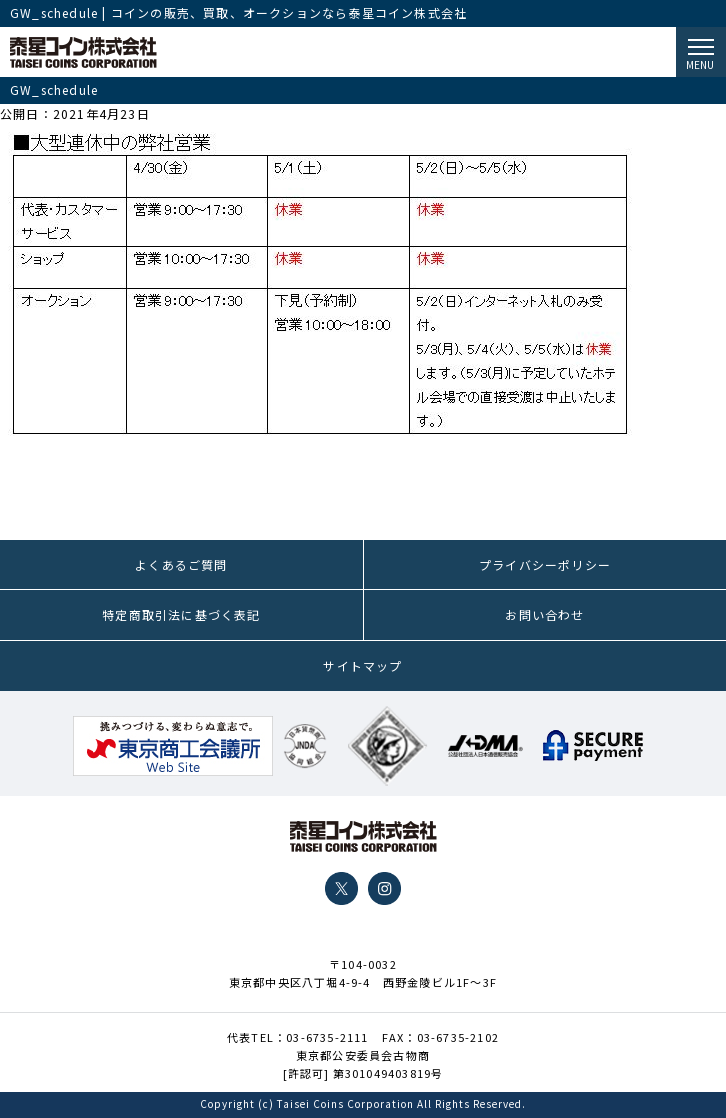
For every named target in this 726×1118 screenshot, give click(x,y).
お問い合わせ (544, 614)
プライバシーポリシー (545, 564)
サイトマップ (362, 665)
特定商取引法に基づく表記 (181, 614)
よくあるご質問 (181, 564)
